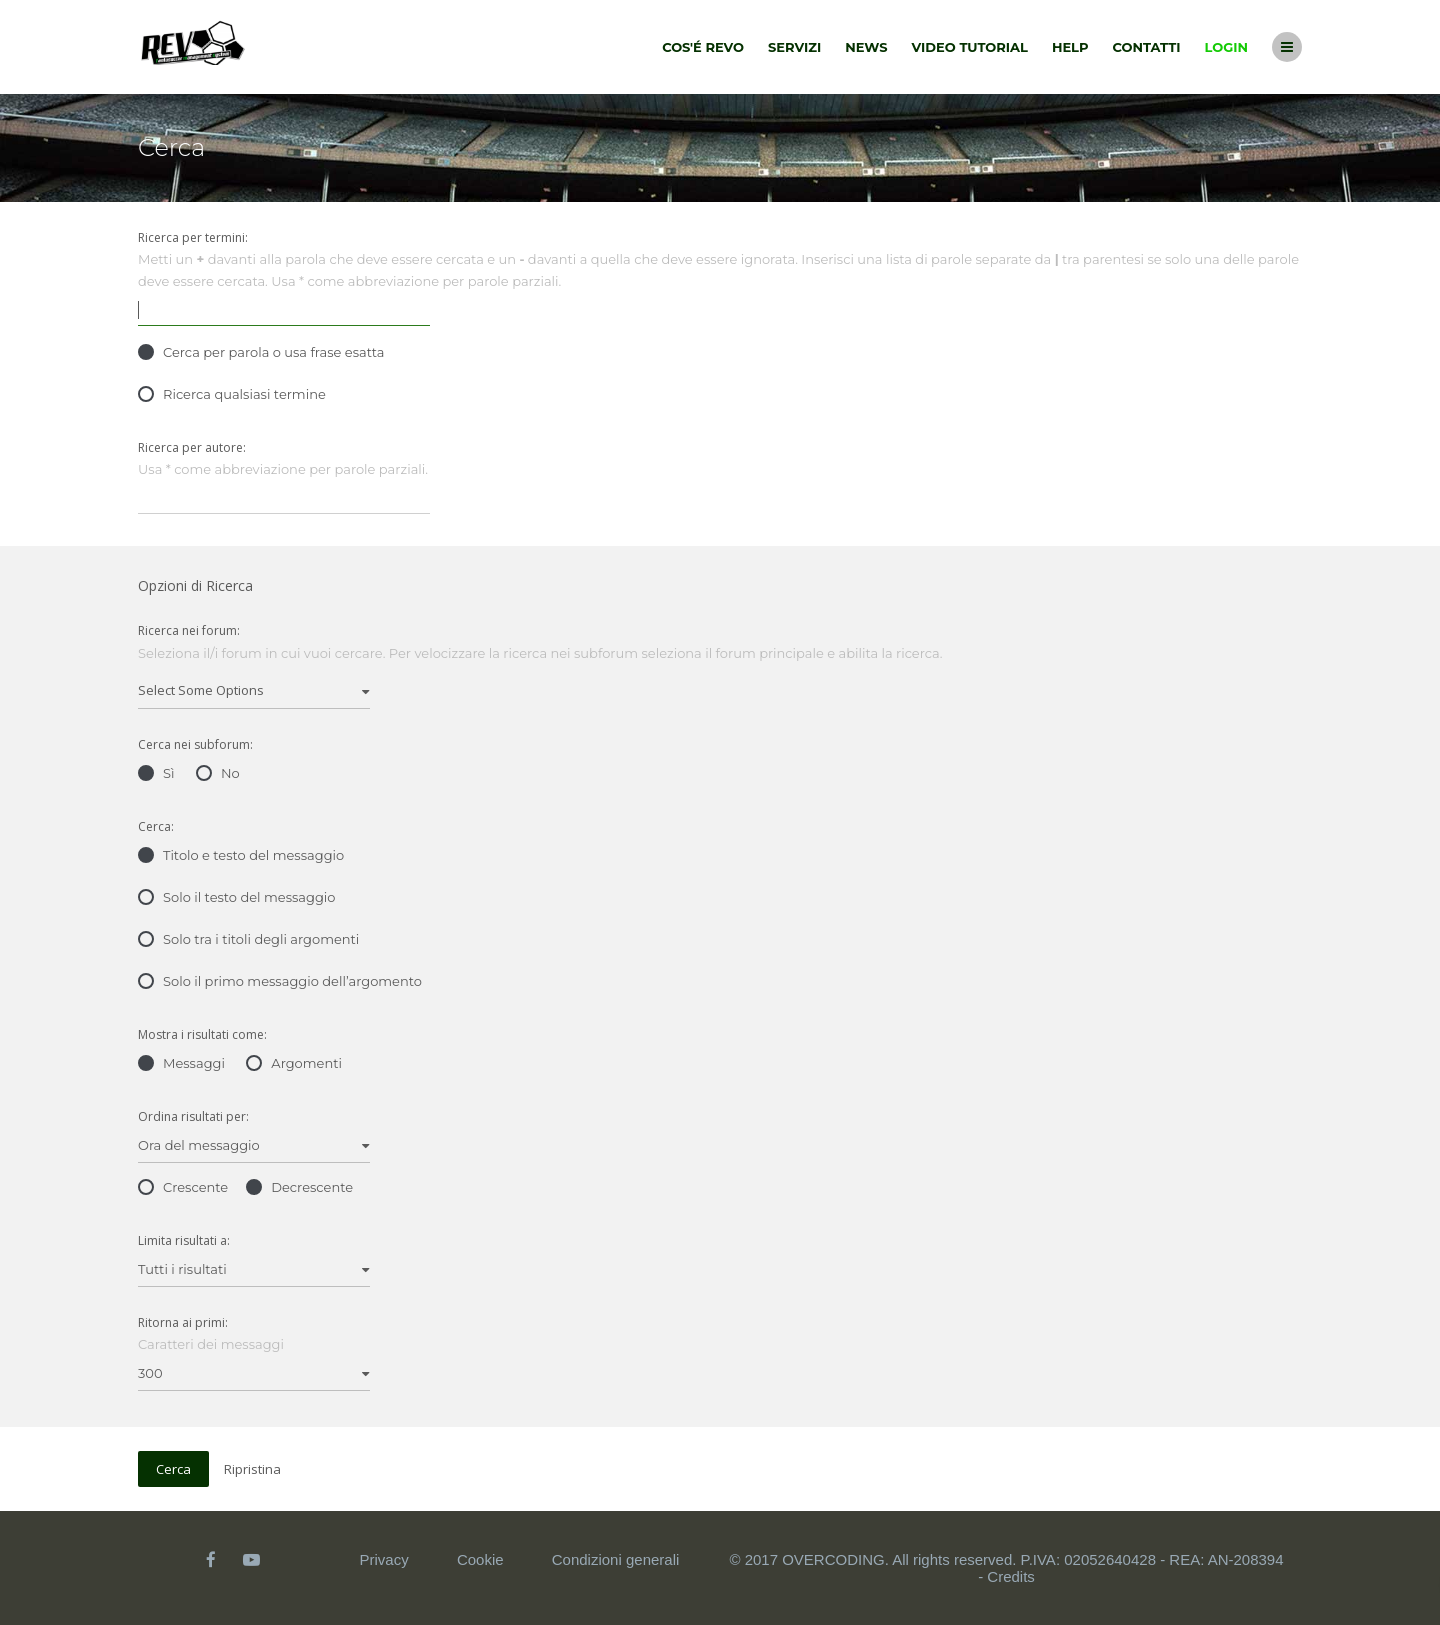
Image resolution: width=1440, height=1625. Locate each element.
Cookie (480, 1559)
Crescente (183, 1187)
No (218, 773)
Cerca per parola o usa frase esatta (261, 352)
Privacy (384, 1559)
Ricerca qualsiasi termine (232, 394)
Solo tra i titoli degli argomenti (248, 939)
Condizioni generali (616, 1559)
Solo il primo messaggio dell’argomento (280, 981)
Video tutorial (970, 47)
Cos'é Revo (703, 47)
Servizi (794, 47)
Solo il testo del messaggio (236, 897)
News (866, 47)
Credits (1011, 1576)
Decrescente (299, 1187)
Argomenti (294, 1063)
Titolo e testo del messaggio (241, 855)
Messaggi (181, 1063)
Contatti (1147, 47)
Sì (156, 773)
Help (1070, 47)
